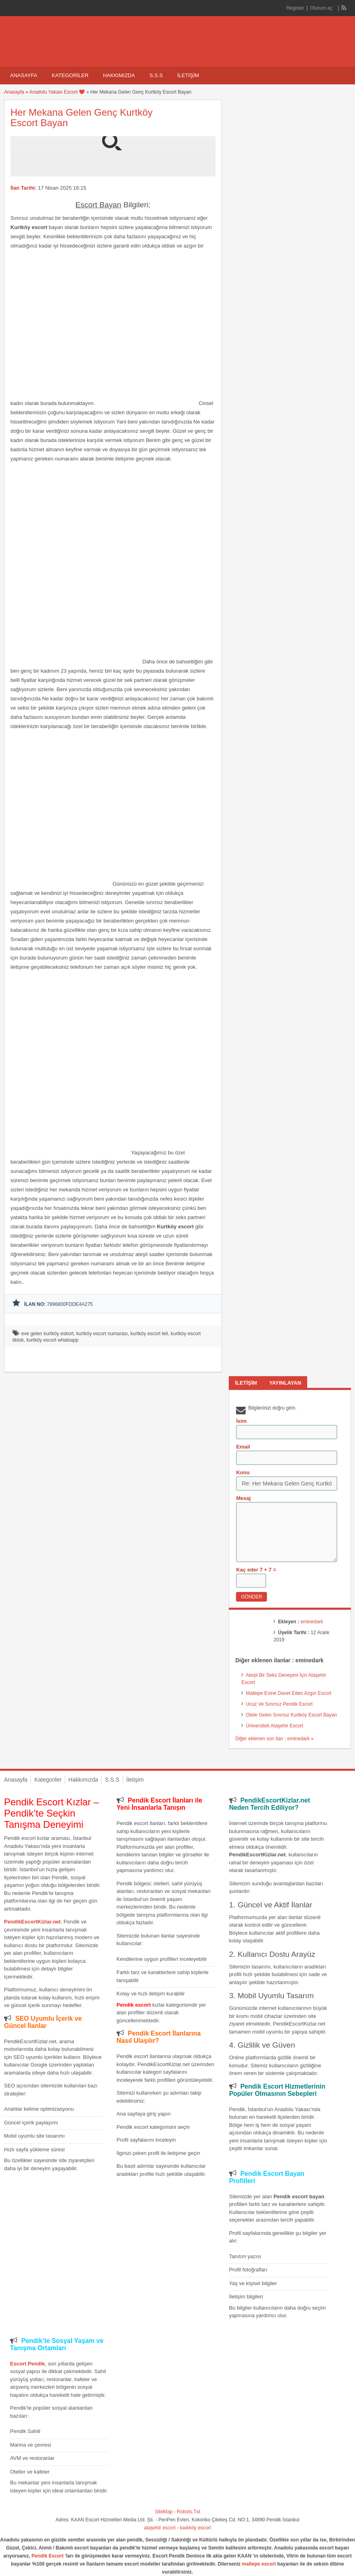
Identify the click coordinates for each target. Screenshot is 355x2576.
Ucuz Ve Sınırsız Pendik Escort (279, 1704)
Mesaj (243, 1498)
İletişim (188, 75)
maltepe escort (259, 2564)
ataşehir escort (160, 2528)
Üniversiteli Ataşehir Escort (274, 1726)
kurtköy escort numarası (102, 1333)
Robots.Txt (188, 2512)
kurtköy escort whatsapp (52, 1340)
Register (295, 8)
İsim (241, 1421)
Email (243, 1447)
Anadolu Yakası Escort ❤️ (57, 92)
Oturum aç (322, 8)
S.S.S (156, 75)
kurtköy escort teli (149, 1333)
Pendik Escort (47, 2556)
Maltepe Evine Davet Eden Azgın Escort (288, 1693)
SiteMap (163, 2512)
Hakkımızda (119, 75)
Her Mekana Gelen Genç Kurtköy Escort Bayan (81, 117)
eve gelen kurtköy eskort (47, 1333)
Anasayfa (23, 75)
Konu (242, 1472)
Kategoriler (70, 75)
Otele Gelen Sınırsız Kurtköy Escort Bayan (291, 1715)
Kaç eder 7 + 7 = (256, 1570)
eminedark (312, 1622)
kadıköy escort (195, 2528)
